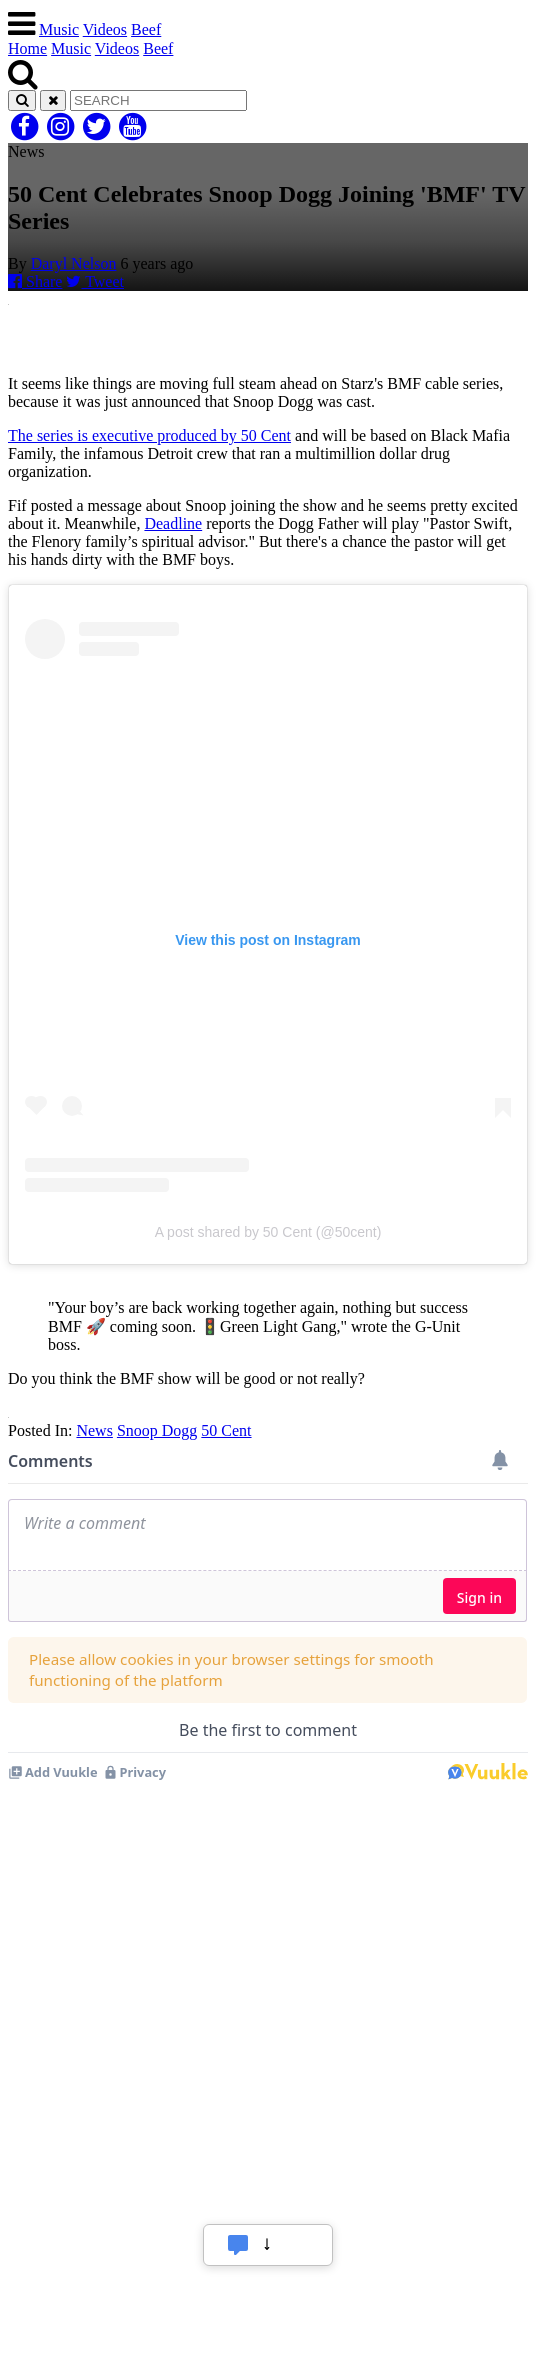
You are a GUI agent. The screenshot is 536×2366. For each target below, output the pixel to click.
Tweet (95, 281)
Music (59, 29)
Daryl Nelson (74, 263)
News (94, 1430)
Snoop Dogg (157, 1430)
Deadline (173, 523)
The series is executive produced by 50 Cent (149, 435)
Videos (105, 29)
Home (27, 48)
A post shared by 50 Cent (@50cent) (268, 1232)
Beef (146, 29)
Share (35, 281)
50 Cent (226, 1430)
